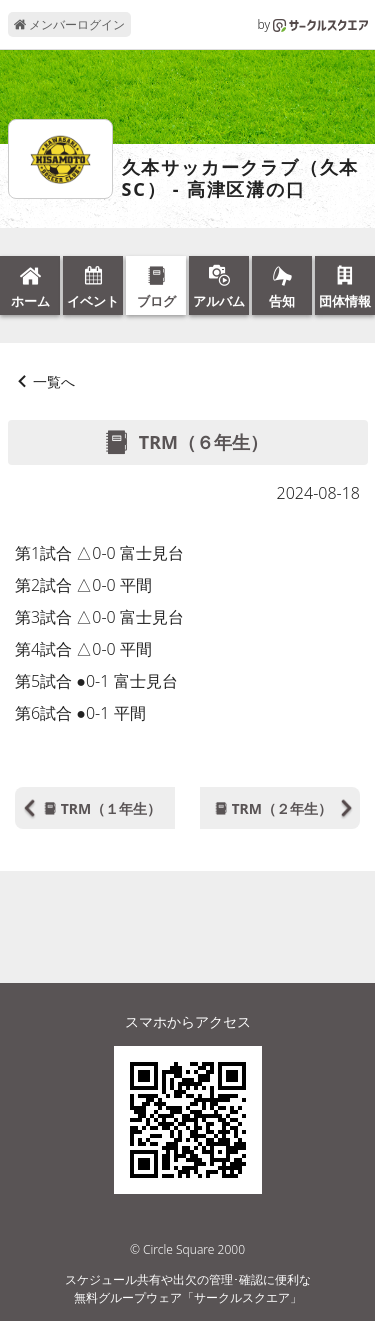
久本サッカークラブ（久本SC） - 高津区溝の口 (241, 178)
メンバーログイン (69, 24)
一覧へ (54, 381)
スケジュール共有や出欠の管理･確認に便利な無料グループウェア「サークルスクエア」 (188, 1288)
